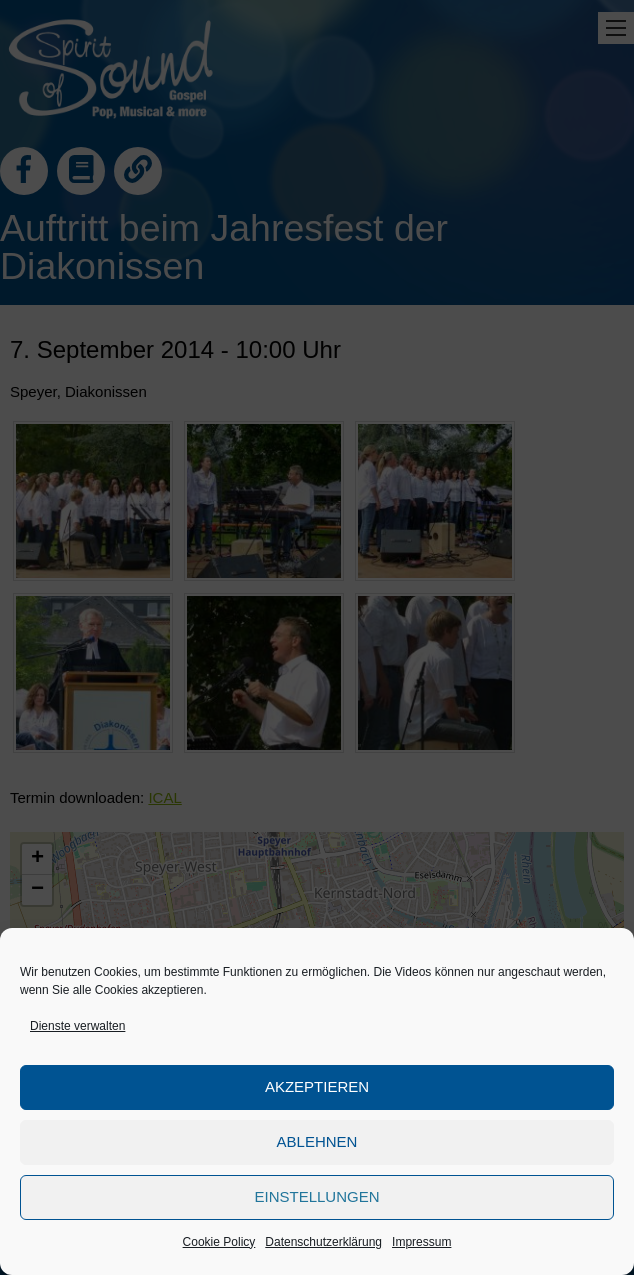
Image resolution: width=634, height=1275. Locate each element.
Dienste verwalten (77, 1026)
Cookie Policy (219, 1242)
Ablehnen (317, 1141)
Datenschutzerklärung (323, 1242)
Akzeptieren (317, 1086)
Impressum (421, 1242)
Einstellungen (316, 1196)
